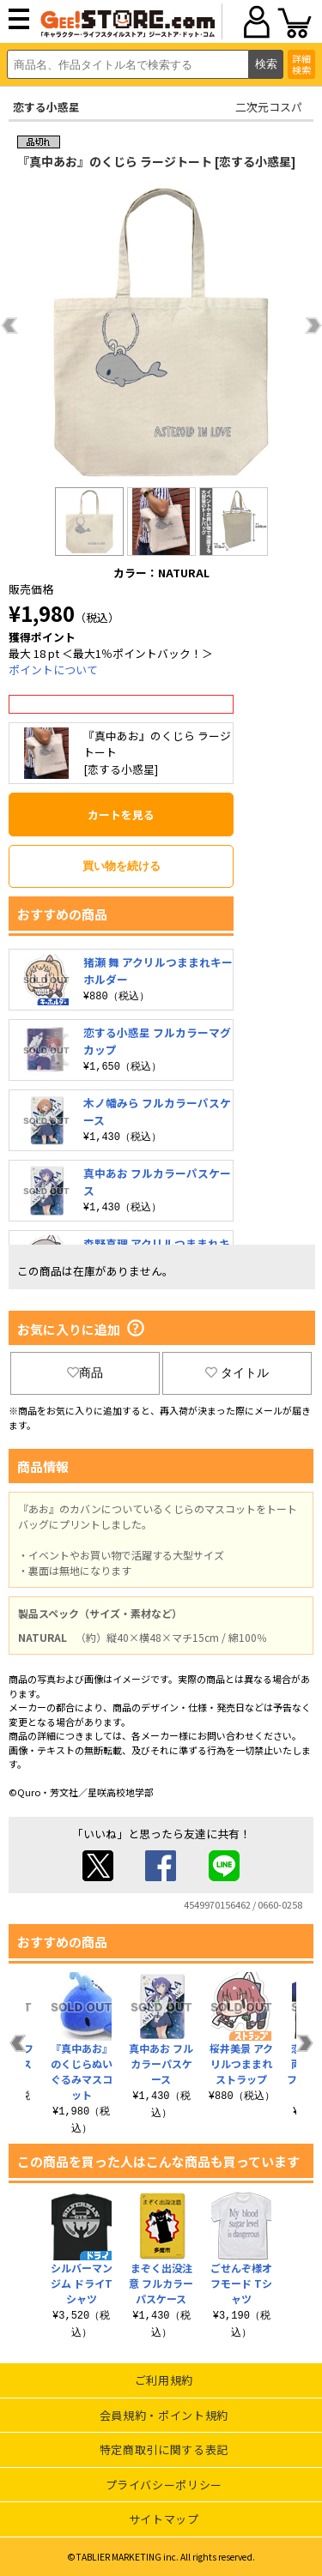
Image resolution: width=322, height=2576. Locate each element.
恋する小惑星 (46, 107)
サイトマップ (164, 2519)
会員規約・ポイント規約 (164, 2415)
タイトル (237, 1372)
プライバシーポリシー (164, 2484)
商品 (85, 1372)
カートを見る (121, 814)
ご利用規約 (164, 2380)
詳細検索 (301, 63)
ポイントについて (53, 669)
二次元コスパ (268, 107)
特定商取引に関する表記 (164, 2449)
